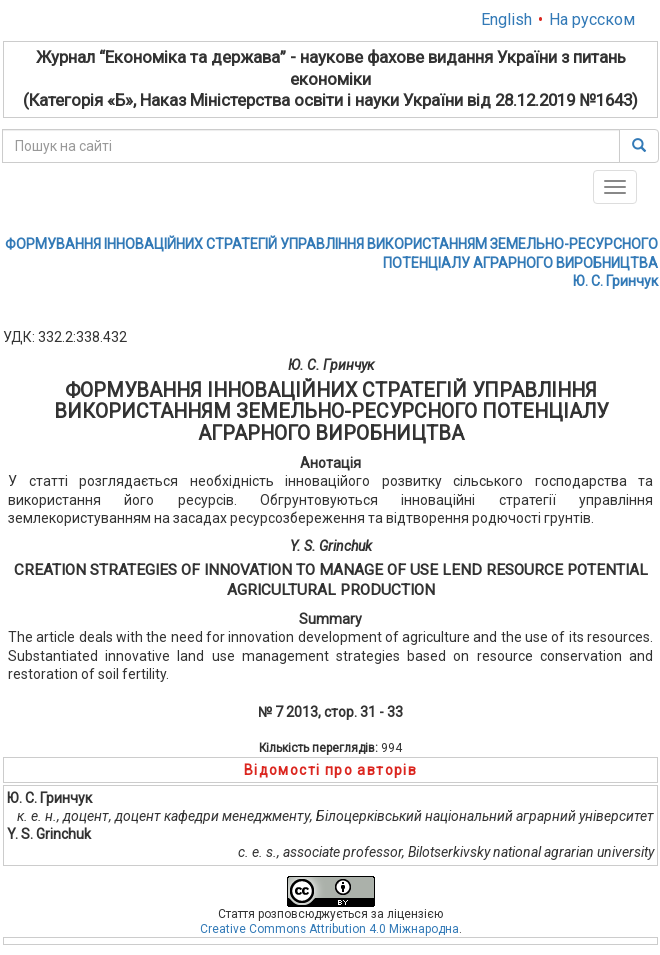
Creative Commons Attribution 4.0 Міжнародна (329, 929)
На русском (592, 19)
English (506, 19)
